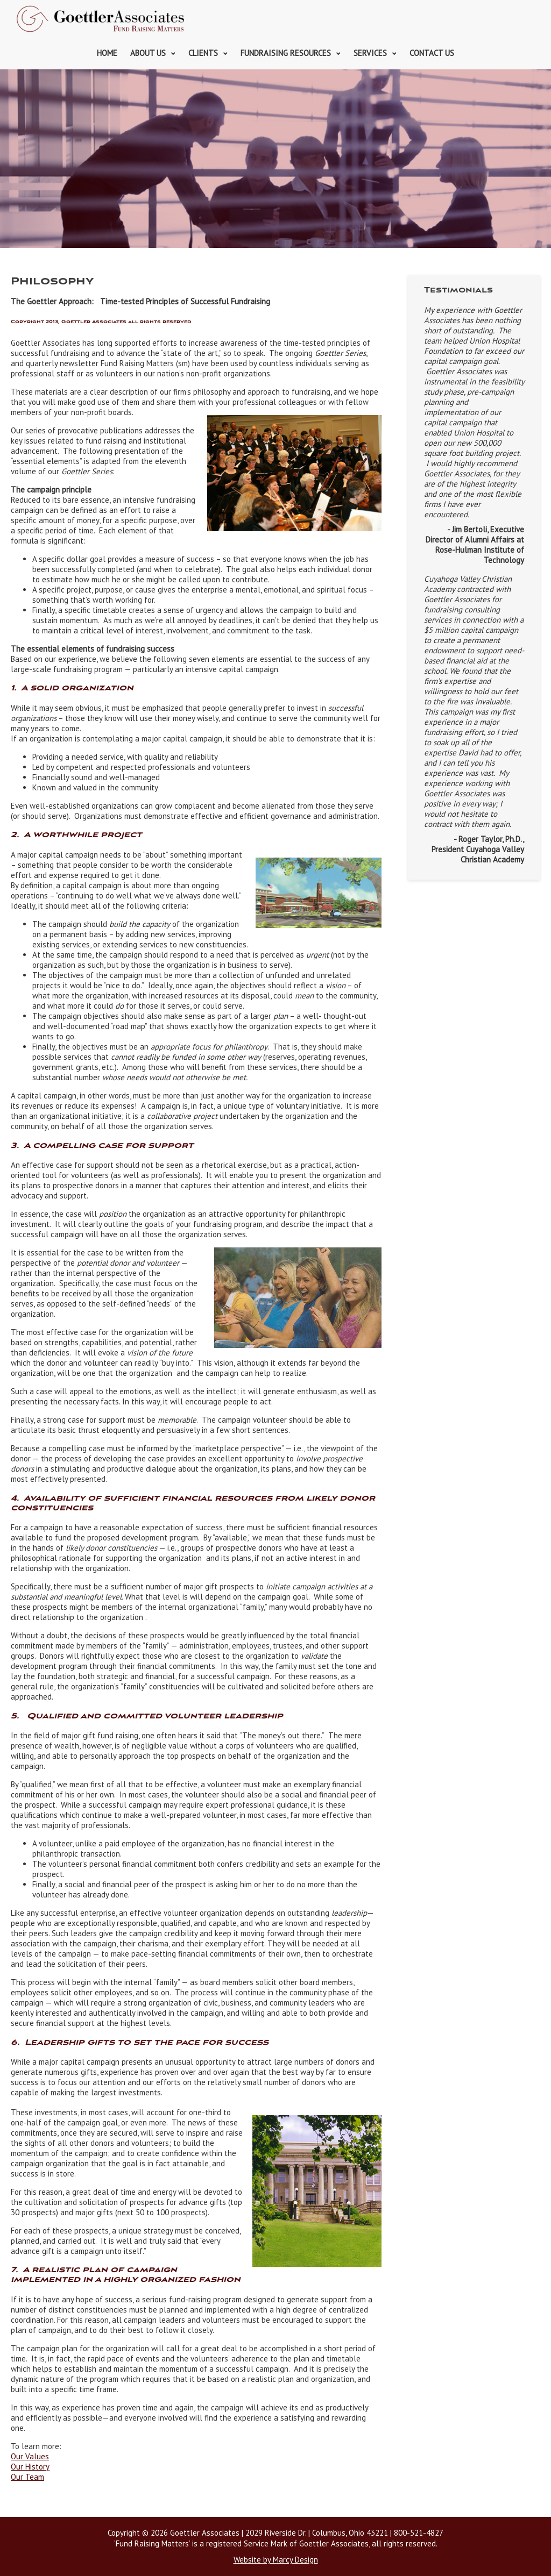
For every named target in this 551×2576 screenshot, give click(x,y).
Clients (203, 53)
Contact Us (431, 53)
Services (370, 53)
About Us (148, 53)
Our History (30, 2466)
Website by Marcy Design (276, 2559)
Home (107, 53)
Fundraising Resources (286, 53)
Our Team (27, 2477)
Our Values (30, 2456)
